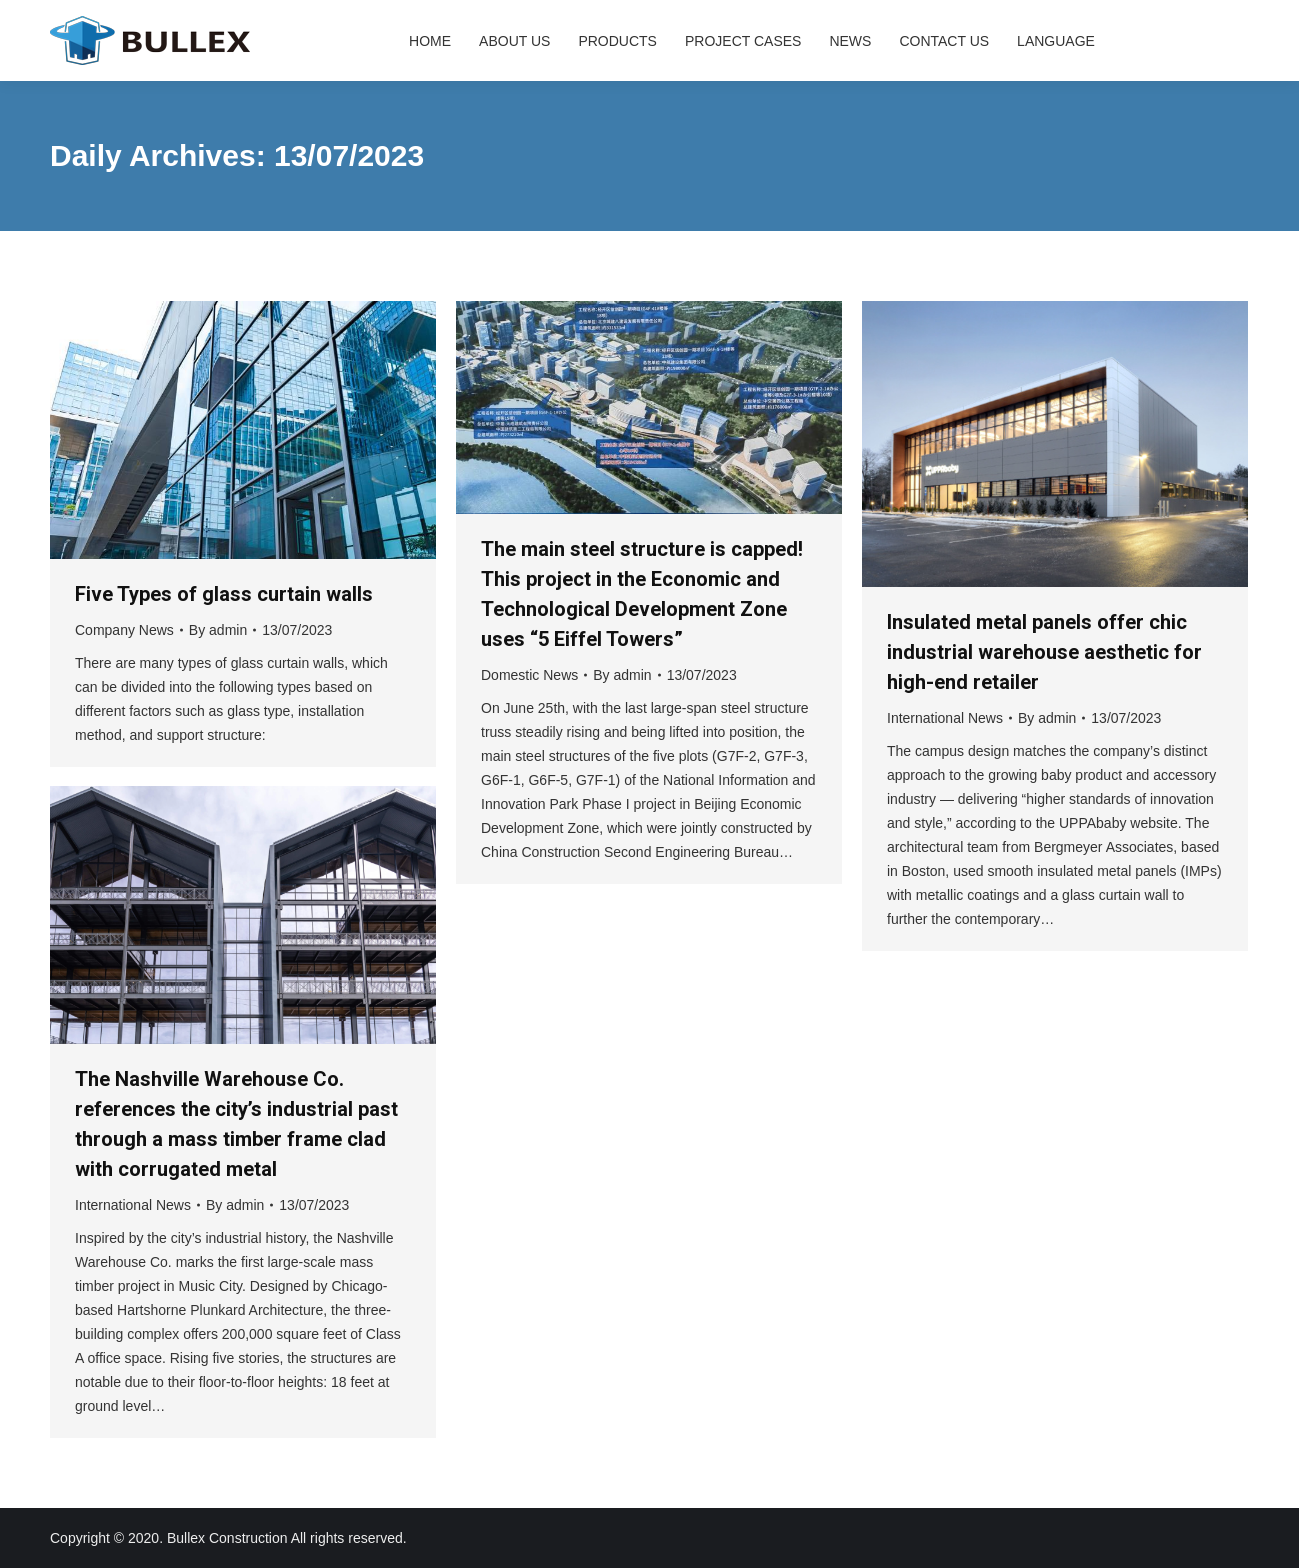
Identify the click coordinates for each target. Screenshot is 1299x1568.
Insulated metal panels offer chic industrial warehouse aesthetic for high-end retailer (1044, 652)
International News (945, 718)
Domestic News (529, 675)
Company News (124, 630)
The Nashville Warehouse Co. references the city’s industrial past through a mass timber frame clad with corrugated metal (236, 1124)
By (218, 630)
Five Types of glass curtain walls (224, 594)
